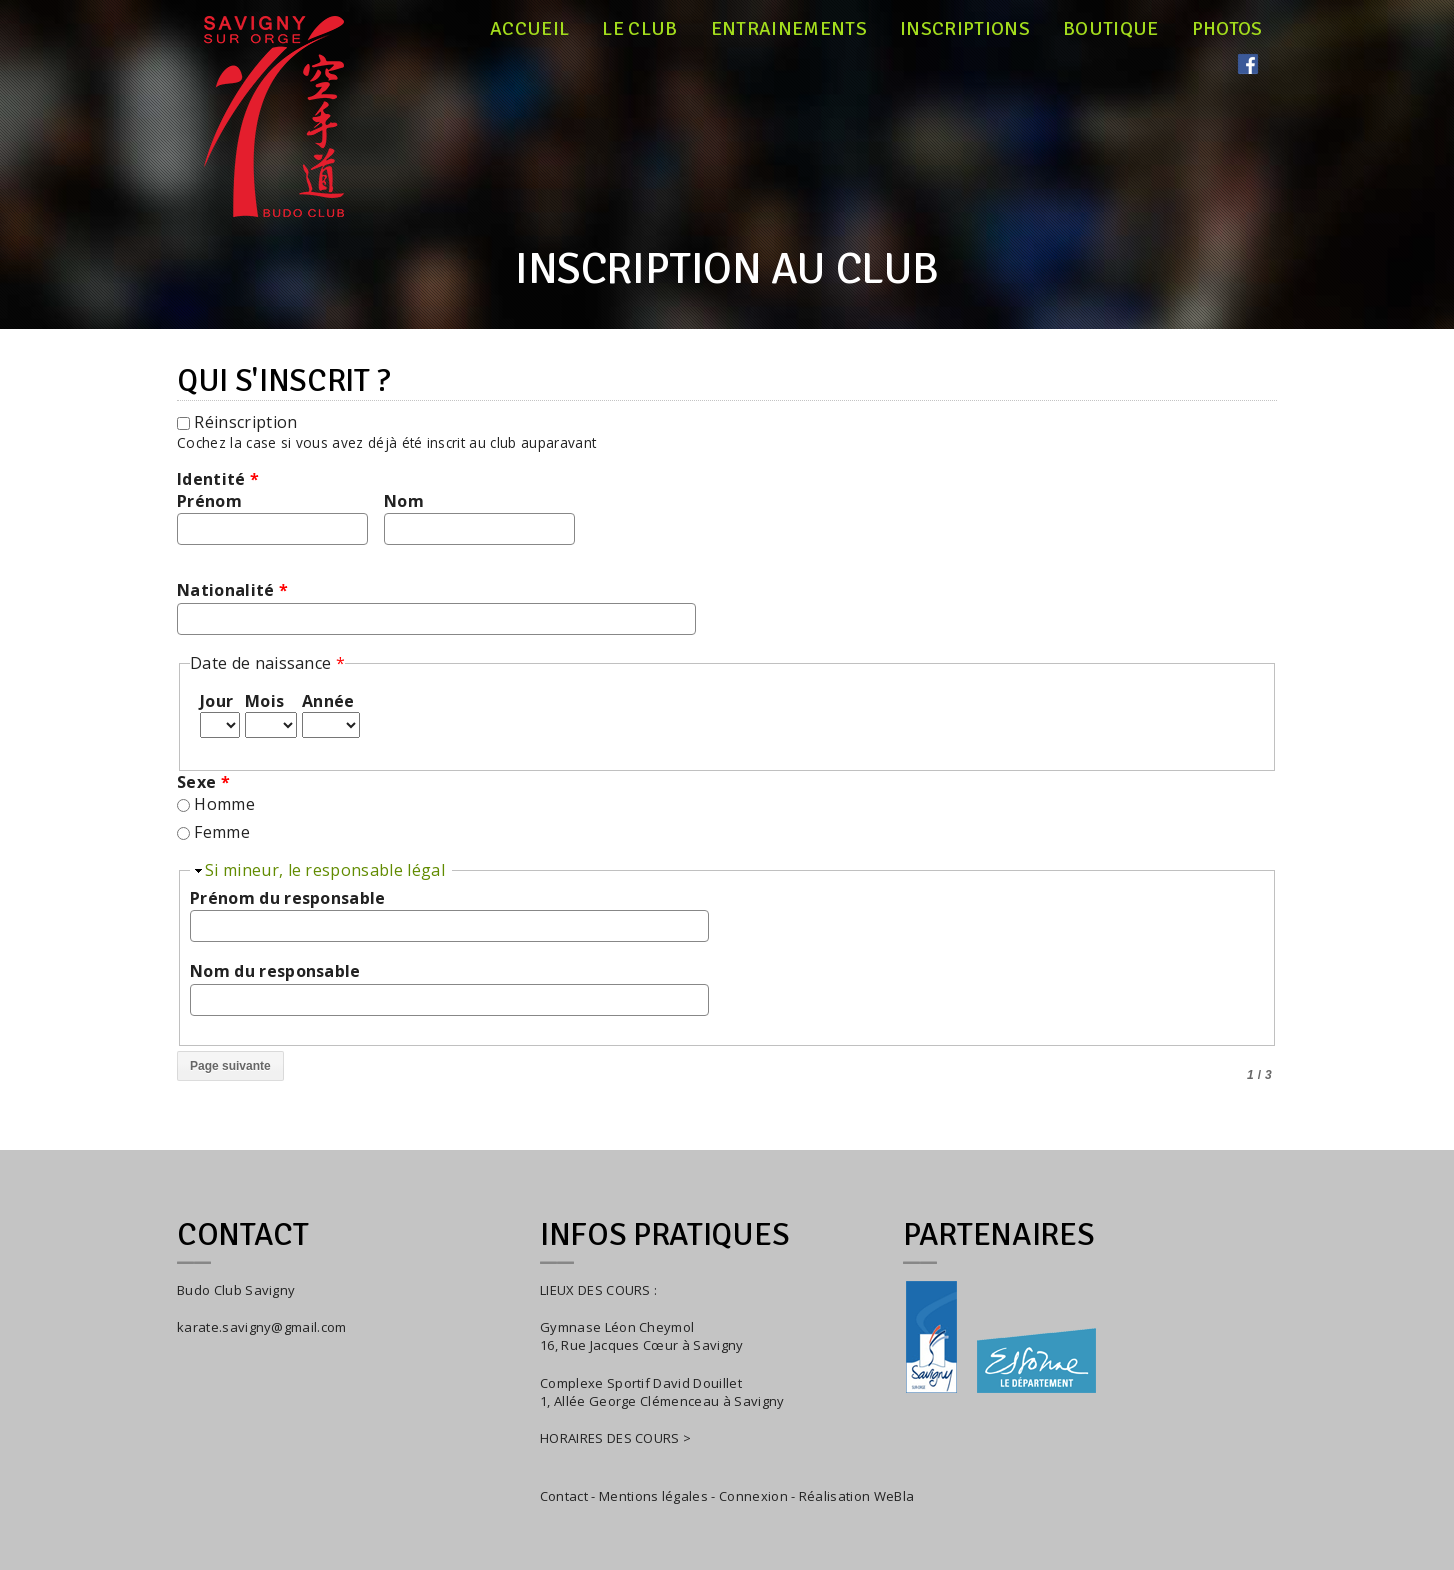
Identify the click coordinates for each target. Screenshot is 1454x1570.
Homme (224, 804)
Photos (1227, 29)
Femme (222, 832)
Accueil (529, 29)
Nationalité (232, 590)
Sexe (203, 782)
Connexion (753, 1496)
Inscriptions (965, 29)
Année (328, 701)
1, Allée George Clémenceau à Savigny (662, 1401)
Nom (404, 501)
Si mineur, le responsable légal (325, 870)
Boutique (1111, 29)
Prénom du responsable (288, 898)
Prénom (209, 501)
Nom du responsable (275, 971)
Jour (216, 701)
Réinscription (245, 422)
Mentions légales (653, 1496)
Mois (264, 701)
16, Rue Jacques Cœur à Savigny (642, 1345)
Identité (218, 479)
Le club (639, 29)
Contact (564, 1496)
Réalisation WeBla (856, 1496)
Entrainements (789, 29)
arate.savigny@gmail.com (265, 1327)
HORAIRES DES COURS (610, 1438)
